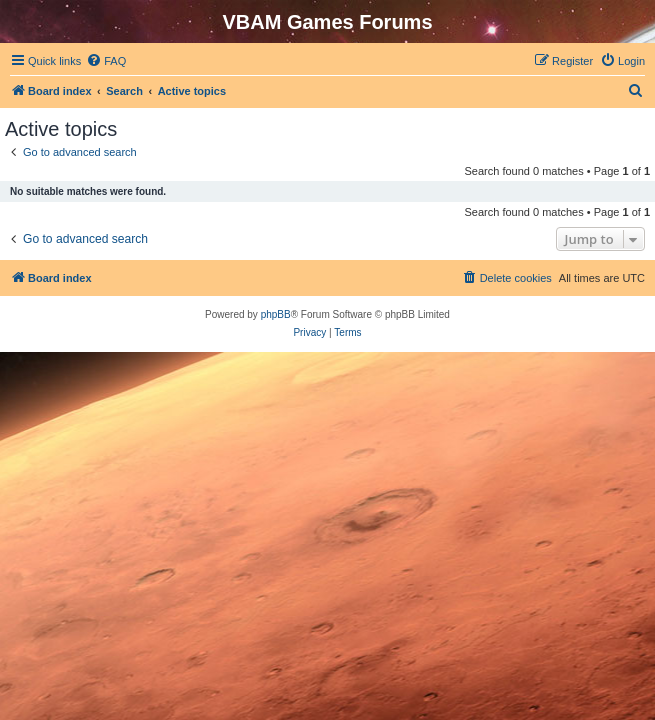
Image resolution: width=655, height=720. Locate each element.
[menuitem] (106, 61)
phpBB (276, 314)
